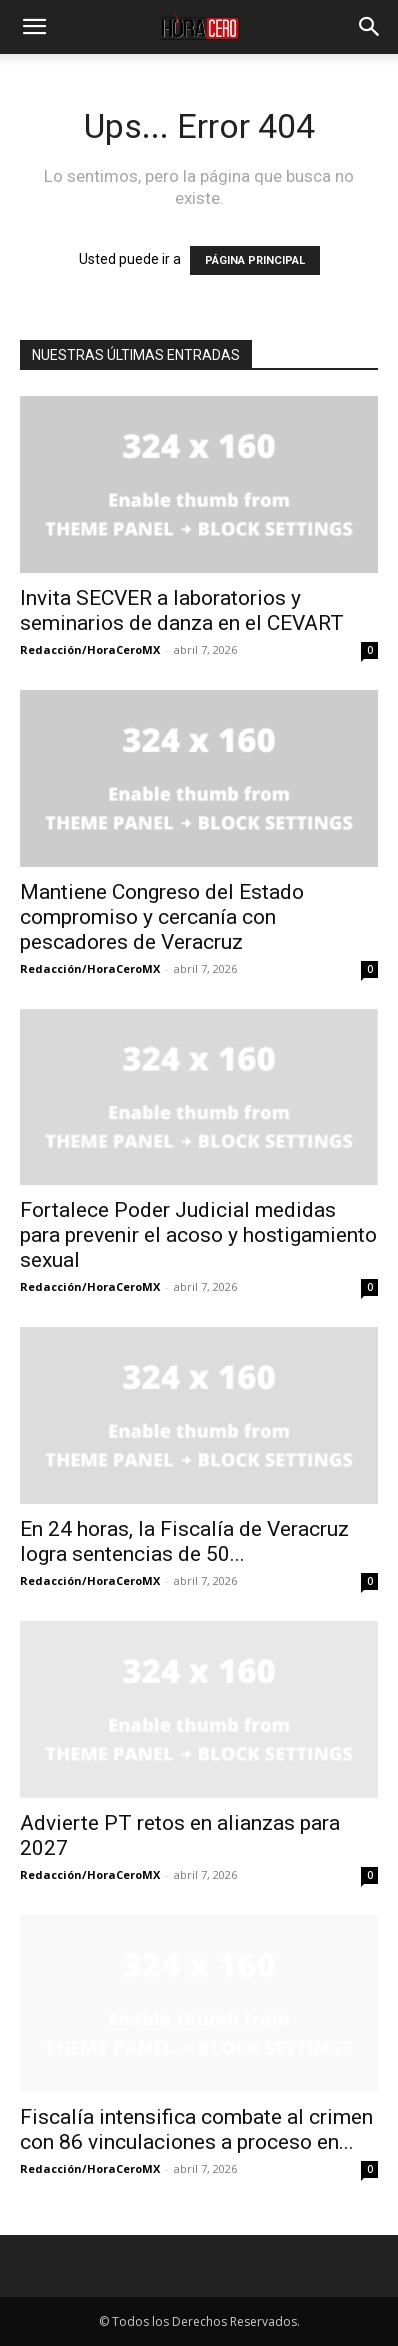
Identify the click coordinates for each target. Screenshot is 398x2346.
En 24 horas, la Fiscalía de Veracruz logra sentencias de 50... (184, 1541)
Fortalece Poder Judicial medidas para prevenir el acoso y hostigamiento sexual (198, 1235)
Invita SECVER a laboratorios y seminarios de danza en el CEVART (182, 610)
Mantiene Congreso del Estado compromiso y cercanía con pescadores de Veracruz (162, 917)
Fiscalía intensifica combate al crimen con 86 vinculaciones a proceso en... (196, 2129)
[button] (34, 27)
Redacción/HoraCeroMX (90, 649)
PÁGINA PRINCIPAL (255, 260)
